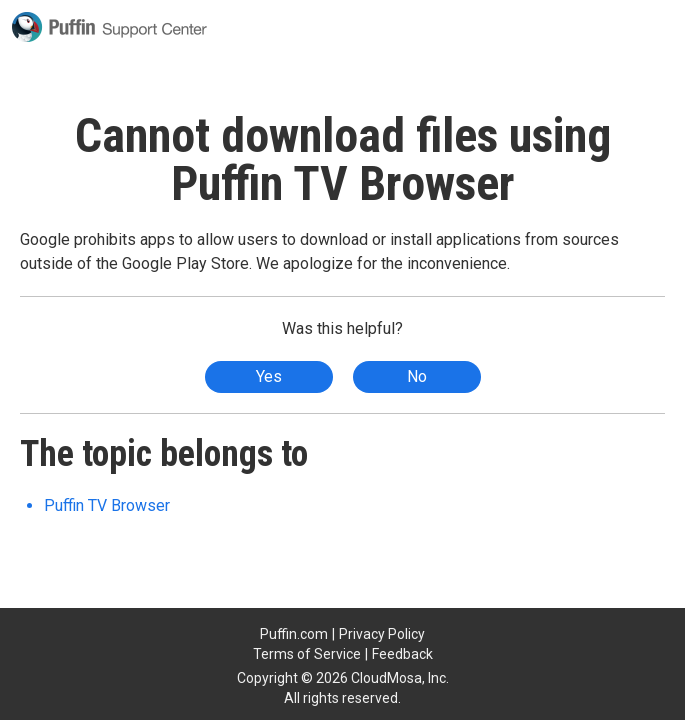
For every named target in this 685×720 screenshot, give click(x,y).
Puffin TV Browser (107, 505)
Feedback (402, 654)
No (417, 376)
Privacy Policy (382, 634)
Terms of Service (307, 654)
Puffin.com (294, 634)
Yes (269, 376)
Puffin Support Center (109, 27)
